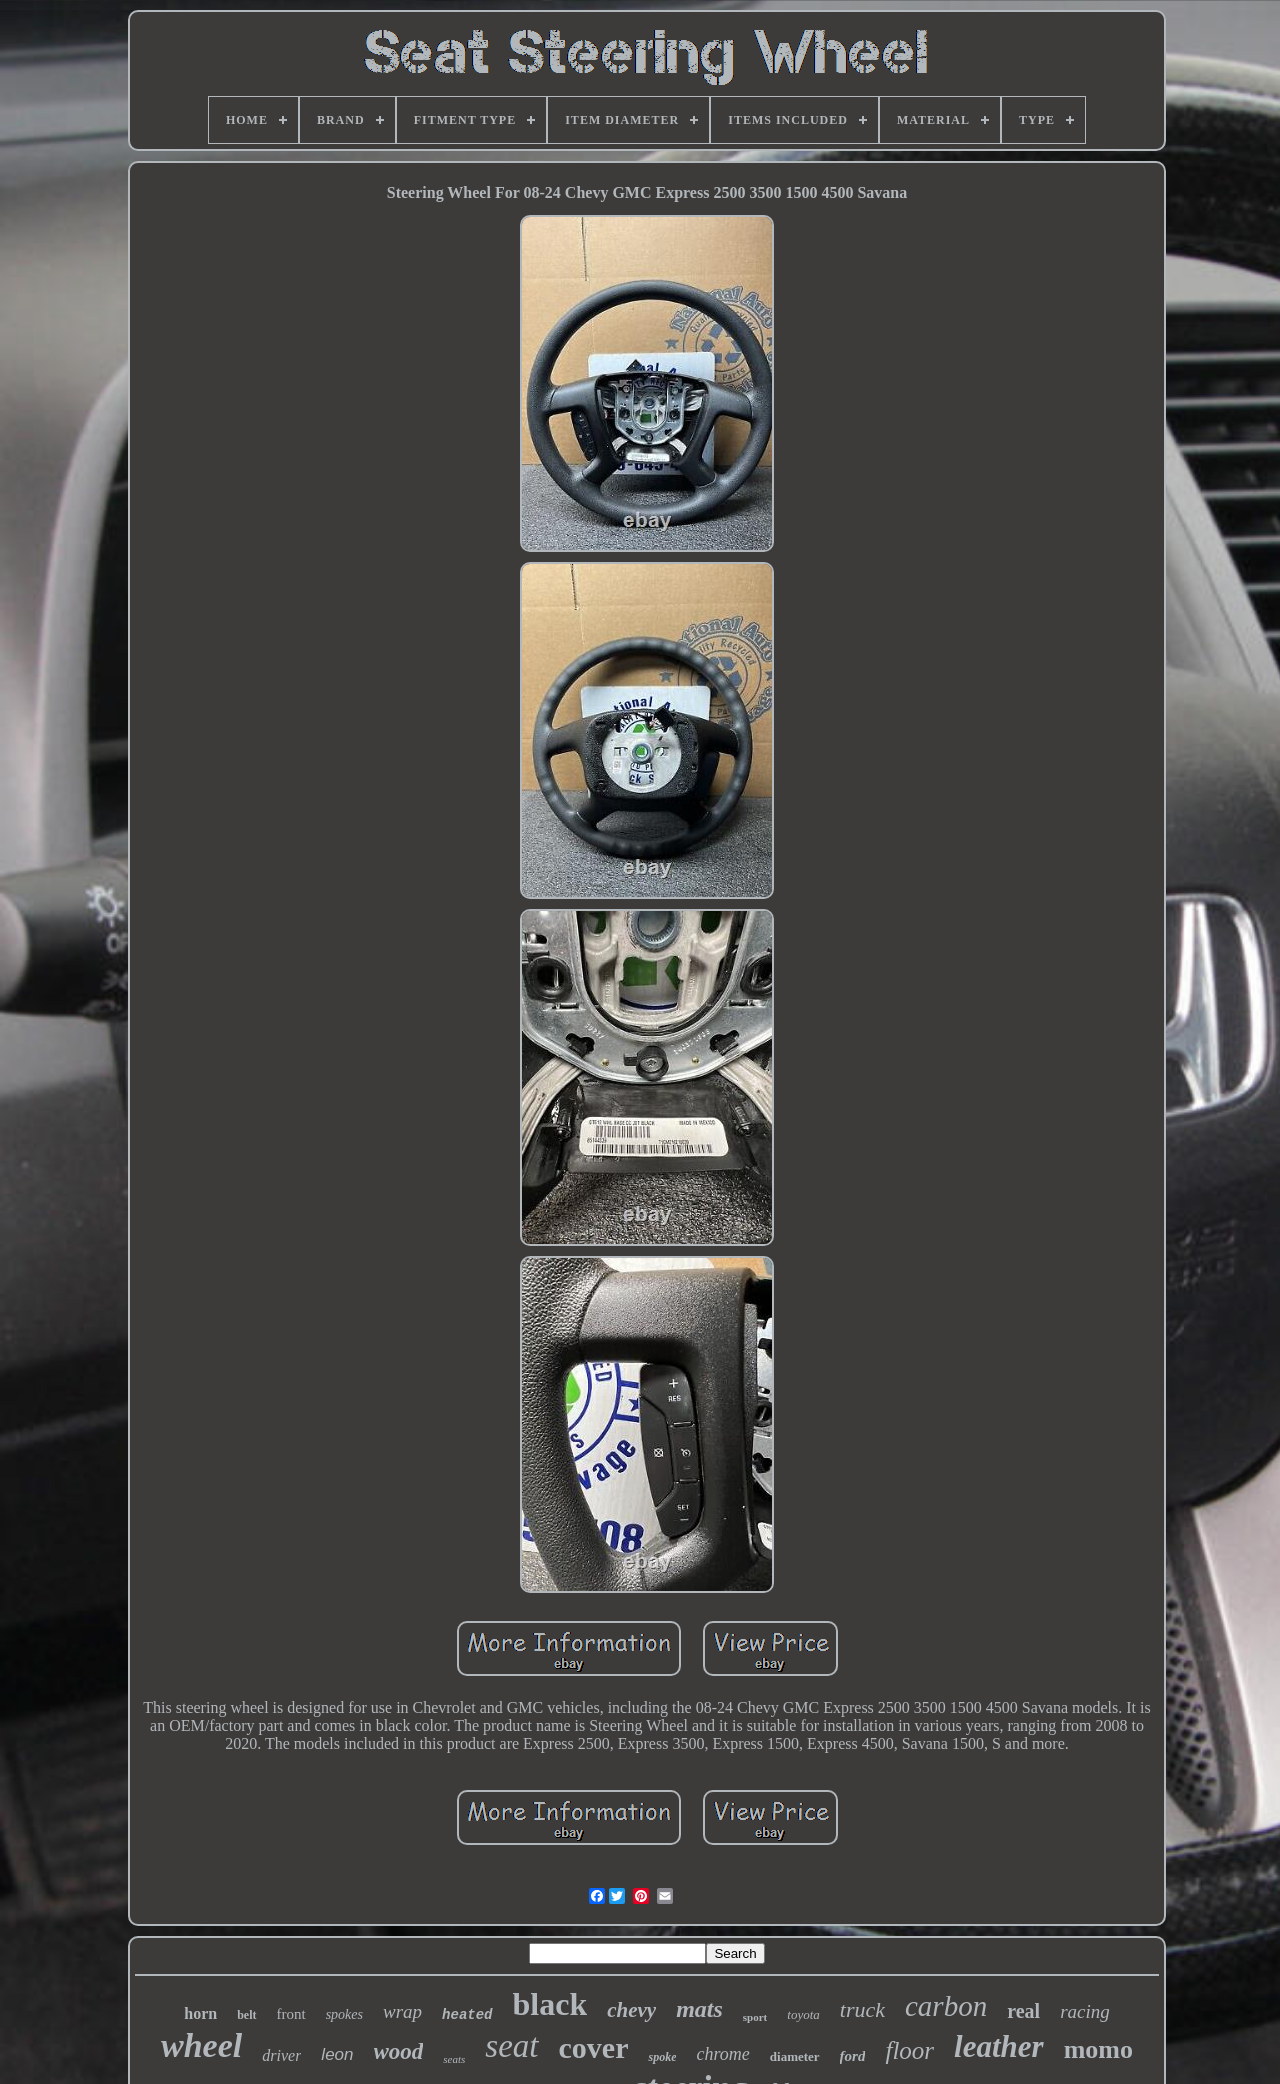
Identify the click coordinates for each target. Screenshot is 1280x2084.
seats (454, 2059)
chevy (631, 2010)
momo (1098, 2049)
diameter (795, 2056)
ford (853, 2056)
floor (909, 2050)
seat (511, 2046)
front (291, 2014)
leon (337, 2054)
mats (699, 2009)
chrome (722, 2054)
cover (594, 2047)
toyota (803, 2014)
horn (200, 2013)
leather (999, 2046)
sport (755, 2017)
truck (862, 2009)
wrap (402, 2011)
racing (1085, 2011)
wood (399, 2051)
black (550, 2004)
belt (246, 2015)
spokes (344, 2014)
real (1023, 2011)
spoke (662, 2057)
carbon (946, 2006)
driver (281, 2055)
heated (467, 2015)
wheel (201, 2045)
